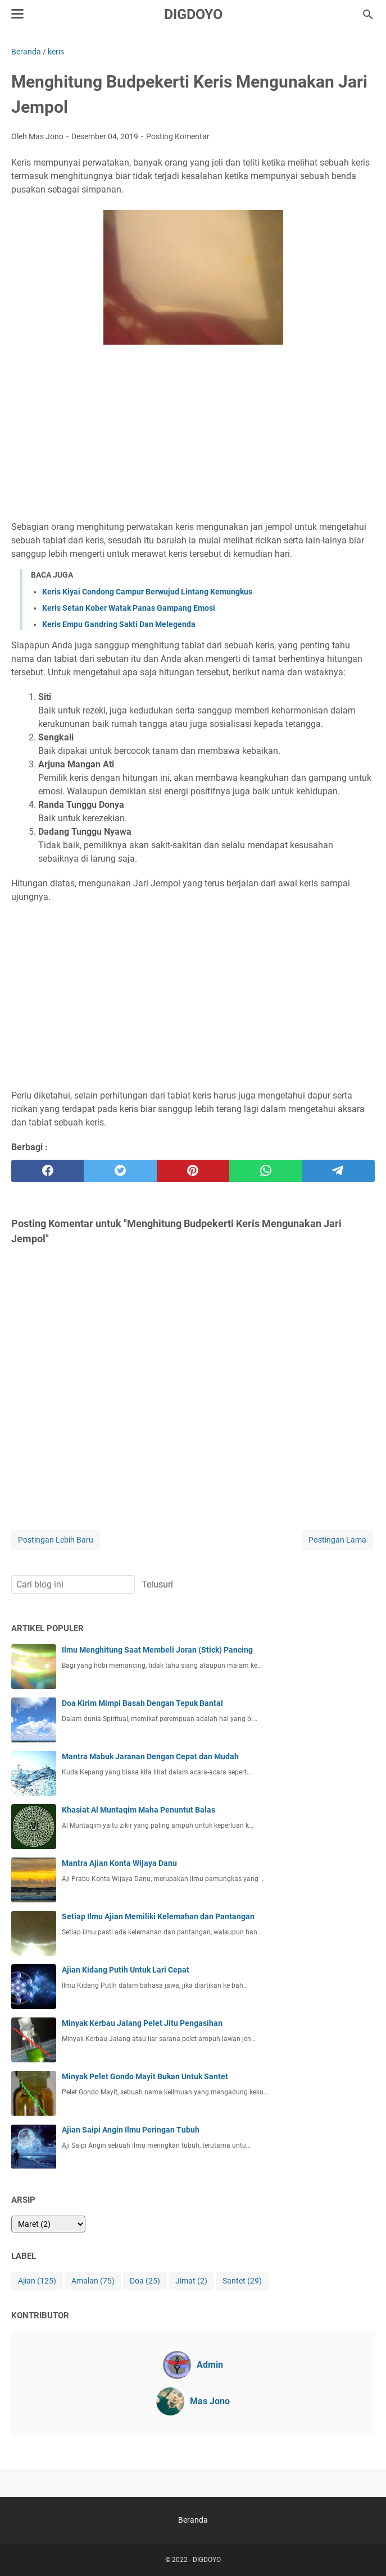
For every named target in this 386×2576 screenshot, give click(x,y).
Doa (145, 2281)
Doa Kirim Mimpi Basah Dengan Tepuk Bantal (142, 1703)
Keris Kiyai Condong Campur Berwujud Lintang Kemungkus (147, 591)
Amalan (93, 2281)
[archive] (48, 2224)
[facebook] (47, 1171)
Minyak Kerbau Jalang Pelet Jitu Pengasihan (142, 2023)
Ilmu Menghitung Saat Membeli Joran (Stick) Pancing (157, 1649)
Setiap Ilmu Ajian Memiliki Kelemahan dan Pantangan (158, 1916)
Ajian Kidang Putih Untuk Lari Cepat (125, 1969)
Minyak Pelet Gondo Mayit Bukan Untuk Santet (145, 2076)
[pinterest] (193, 1171)
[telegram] (338, 1171)
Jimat (191, 2281)
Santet (242, 2281)
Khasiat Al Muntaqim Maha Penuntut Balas (138, 1809)
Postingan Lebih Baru (55, 1539)
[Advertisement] (193, 434)
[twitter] (120, 1171)
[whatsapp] (265, 1171)
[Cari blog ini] (368, 14)
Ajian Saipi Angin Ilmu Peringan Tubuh (130, 2129)
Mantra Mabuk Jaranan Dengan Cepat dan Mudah (150, 1756)
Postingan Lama (337, 1539)
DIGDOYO (193, 14)
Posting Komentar (178, 136)
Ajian (37, 2281)
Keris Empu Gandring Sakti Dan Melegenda (119, 624)
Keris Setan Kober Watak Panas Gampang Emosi (128, 607)
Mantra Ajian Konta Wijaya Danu (119, 1863)
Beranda (193, 2519)
